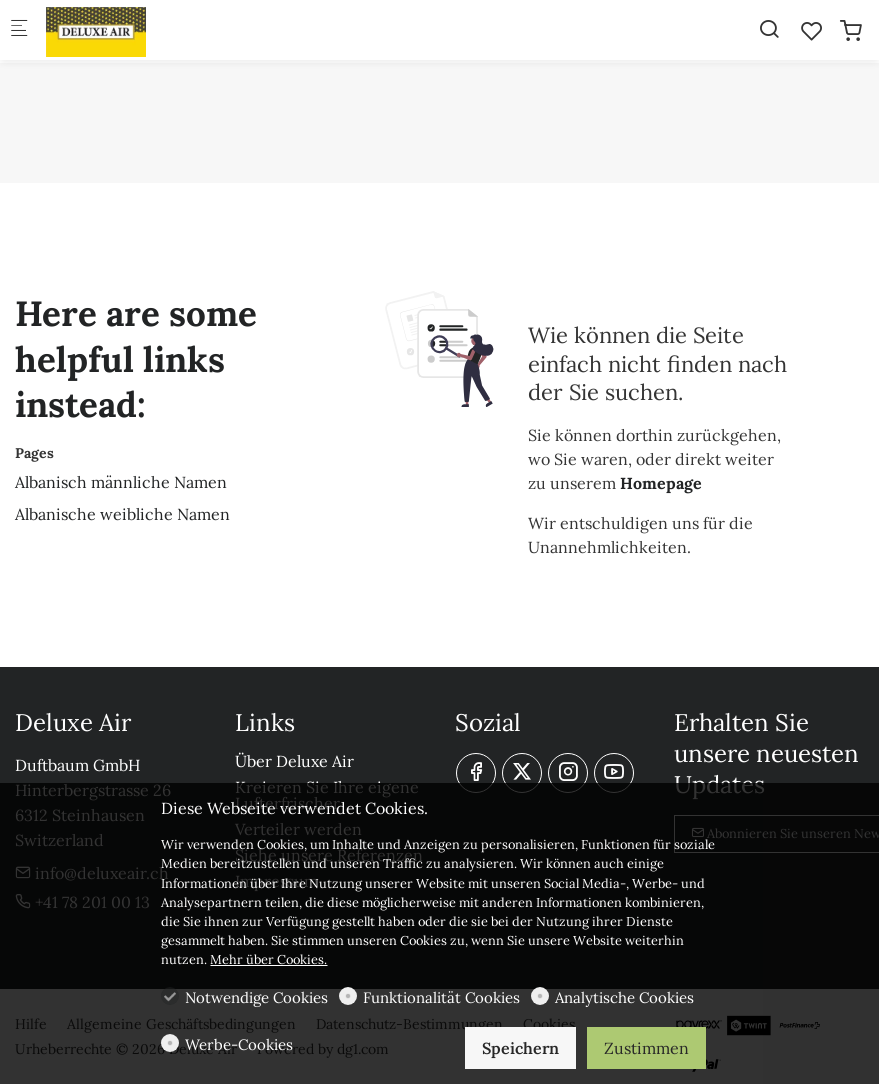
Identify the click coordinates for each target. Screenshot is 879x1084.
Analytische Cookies (624, 997)
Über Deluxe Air (294, 761)
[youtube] (614, 773)
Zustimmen (646, 1048)
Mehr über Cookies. (268, 959)
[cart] (851, 31)
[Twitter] (522, 773)
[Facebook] (476, 773)
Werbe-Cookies (239, 1044)
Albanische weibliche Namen (122, 514)
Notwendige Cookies (256, 997)
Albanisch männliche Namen (121, 482)
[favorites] (812, 31)
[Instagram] (568, 773)
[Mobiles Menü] (19, 30)
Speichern (520, 1048)
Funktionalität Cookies (441, 997)
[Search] (769, 29)
